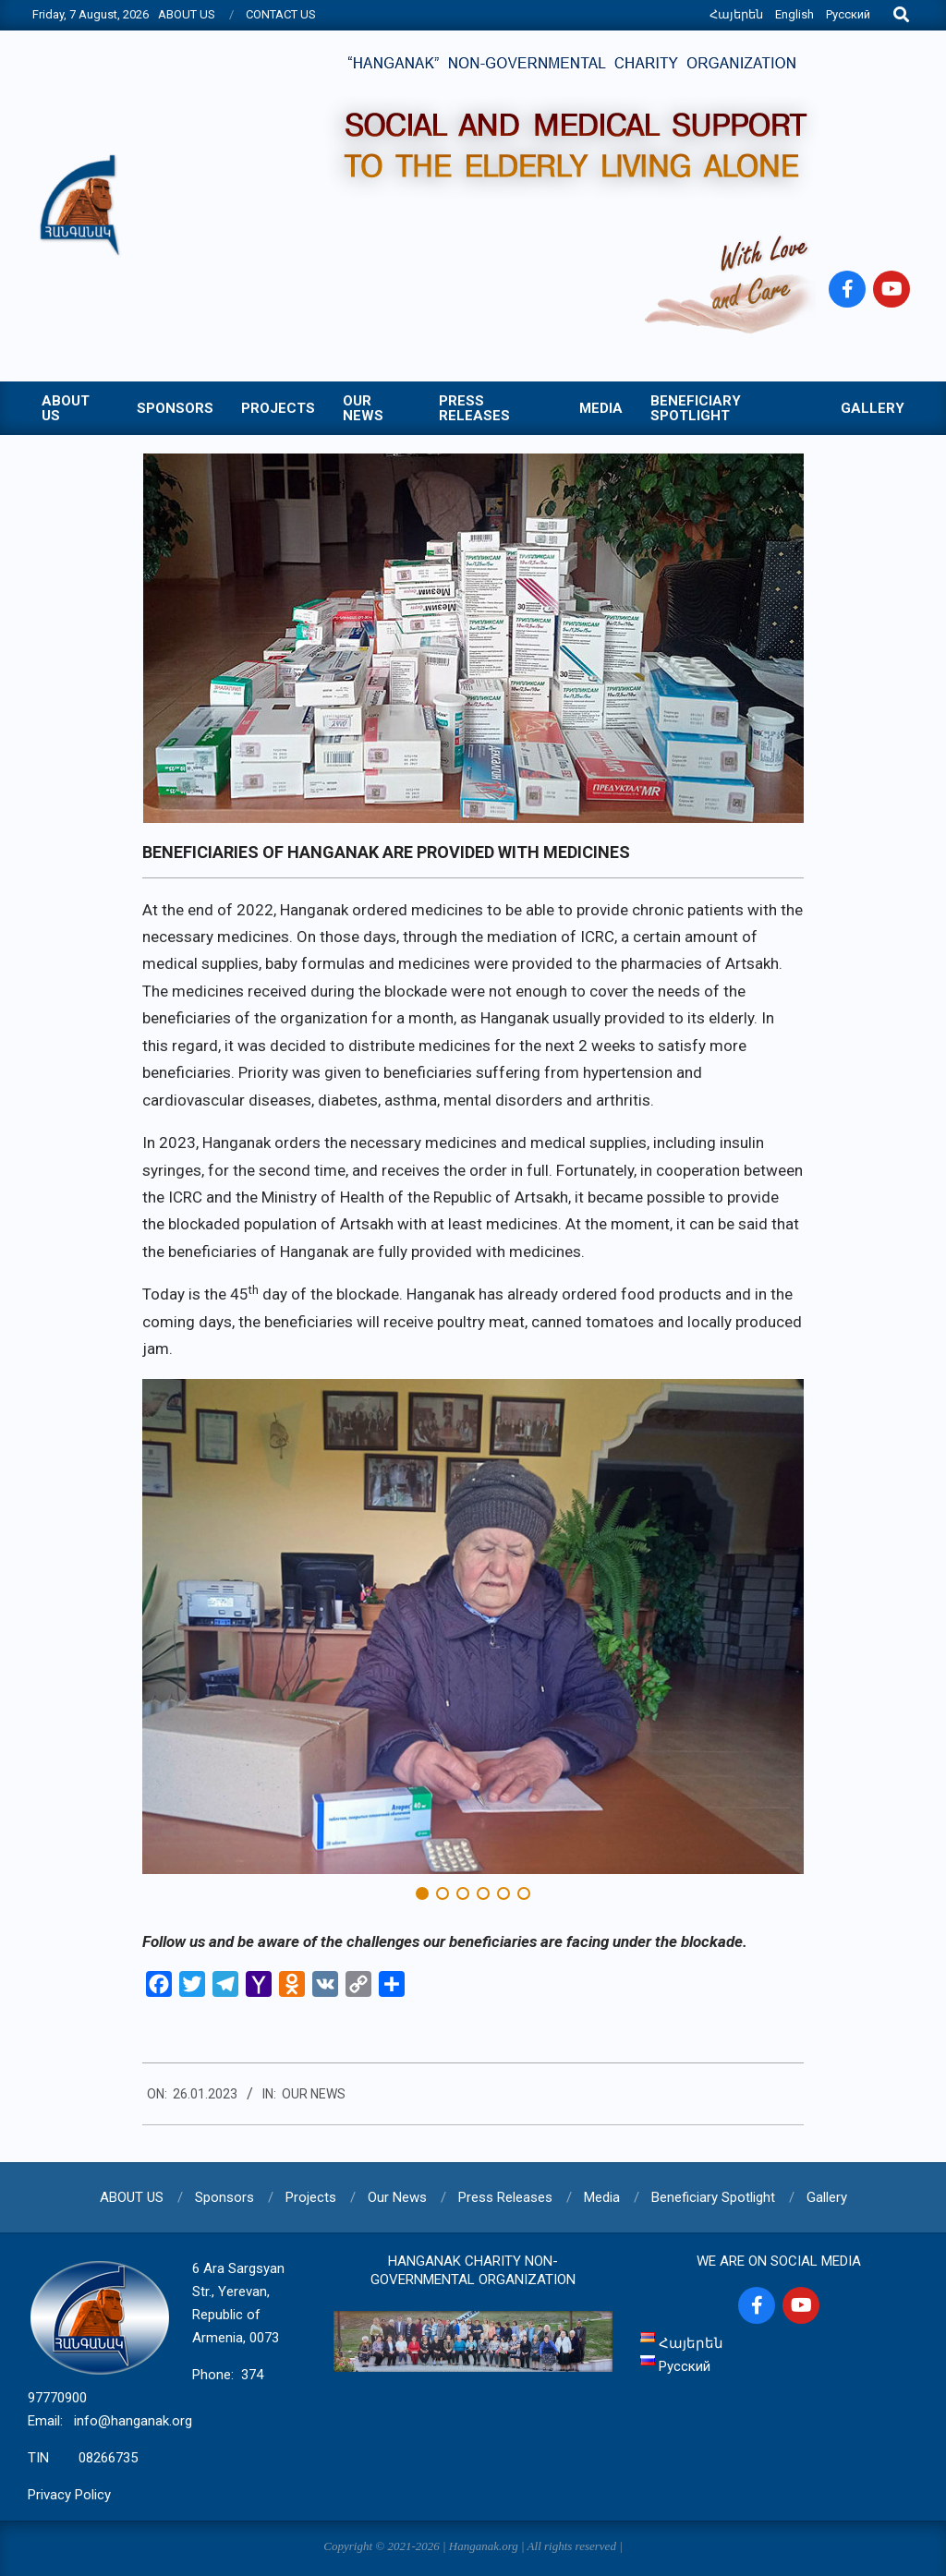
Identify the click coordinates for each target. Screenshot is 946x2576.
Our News (314, 2093)
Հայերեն (736, 14)
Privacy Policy (69, 2494)
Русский (848, 14)
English (794, 14)
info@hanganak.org (133, 2421)
